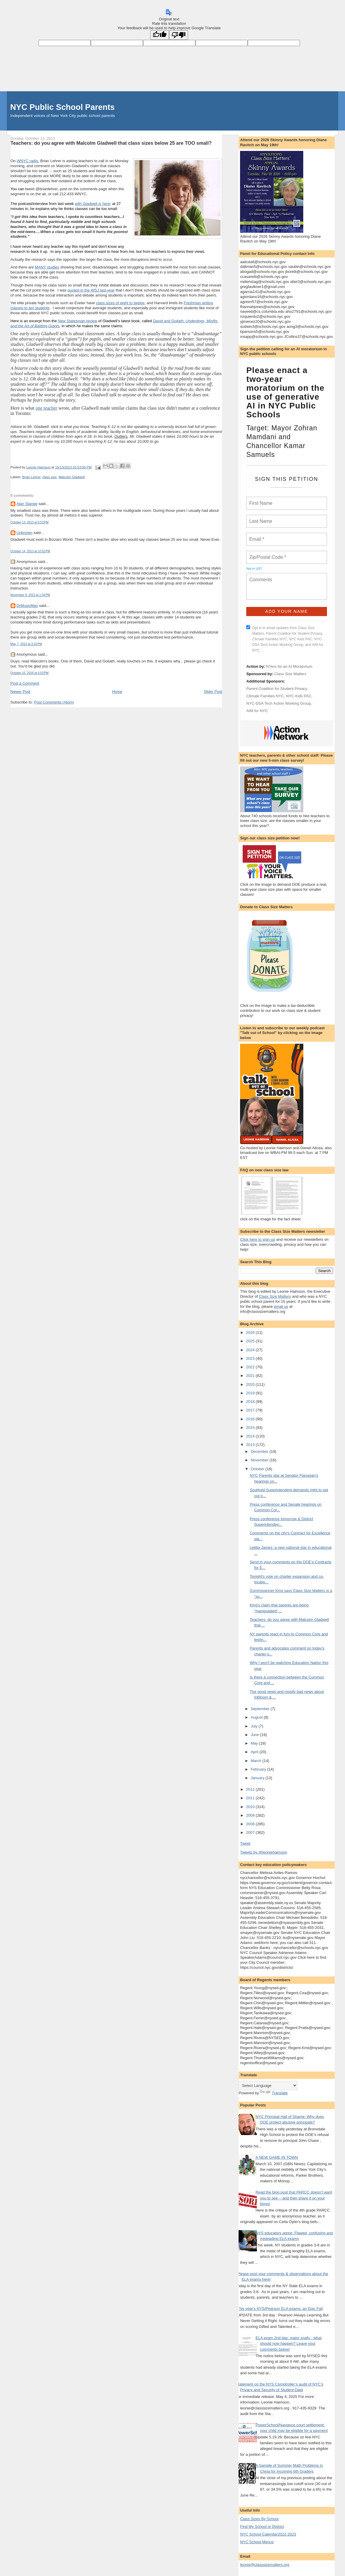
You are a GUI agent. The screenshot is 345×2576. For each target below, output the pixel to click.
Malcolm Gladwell (72, 477)
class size (49, 477)
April (255, 1752)
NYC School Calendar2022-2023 (268, 2534)
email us (281, 1306)
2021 (251, 1375)
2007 (251, 1832)
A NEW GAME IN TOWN (276, 2157)
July (255, 1726)
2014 (251, 1436)
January (258, 1778)
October (258, 1469)
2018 (251, 1401)
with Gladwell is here (92, 203)
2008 (251, 1824)
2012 (251, 1789)
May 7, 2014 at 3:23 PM (26, 644)
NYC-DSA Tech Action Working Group (278, 703)
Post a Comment (25, 683)
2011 (251, 1798)
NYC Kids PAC (299, 696)
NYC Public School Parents (62, 107)
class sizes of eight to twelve (120, 303)
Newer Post (20, 691)
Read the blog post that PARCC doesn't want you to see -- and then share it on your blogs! (293, 2198)
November (260, 1460)
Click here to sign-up (257, 1239)
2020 (251, 1384)
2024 (251, 1350)
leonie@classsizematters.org (264, 2564)
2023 (251, 1358)
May (255, 1743)
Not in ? (254, 568)
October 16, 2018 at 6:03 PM (30, 673)
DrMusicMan (27, 605)
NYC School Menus (256, 2542)
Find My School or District (262, 2526)
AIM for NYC (257, 711)
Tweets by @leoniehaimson (263, 1852)
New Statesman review (77, 321)
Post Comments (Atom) (54, 702)
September (261, 1709)
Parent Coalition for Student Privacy (276, 688)
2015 (251, 1427)
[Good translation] (159, 35)
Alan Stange (27, 503)
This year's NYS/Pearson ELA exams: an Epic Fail (280, 2308)
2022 (251, 1367)
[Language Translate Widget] (268, 2085)
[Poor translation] (178, 35)
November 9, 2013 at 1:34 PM (30, 595)
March (257, 1760)
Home (117, 691)
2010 (251, 1807)
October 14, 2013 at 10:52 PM (30, 551)
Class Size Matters (290, 674)
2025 (251, 1341)
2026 (251, 1332)
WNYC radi (26, 161)
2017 (251, 1410)
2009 (251, 1815)
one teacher (46, 408)
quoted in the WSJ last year (90, 290)
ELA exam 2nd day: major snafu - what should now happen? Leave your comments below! (288, 2344)
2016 (251, 1419)
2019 (251, 1393)
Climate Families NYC (265, 696)
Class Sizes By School (259, 2519)
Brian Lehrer (31, 477)
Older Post (213, 691)
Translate (274, 2093)
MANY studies (47, 267)
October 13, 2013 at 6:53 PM (30, 522)
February (259, 1769)
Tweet (245, 1843)
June (255, 1734)
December (260, 1451)
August (257, 1717)
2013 (251, 1444)
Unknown (25, 532)
